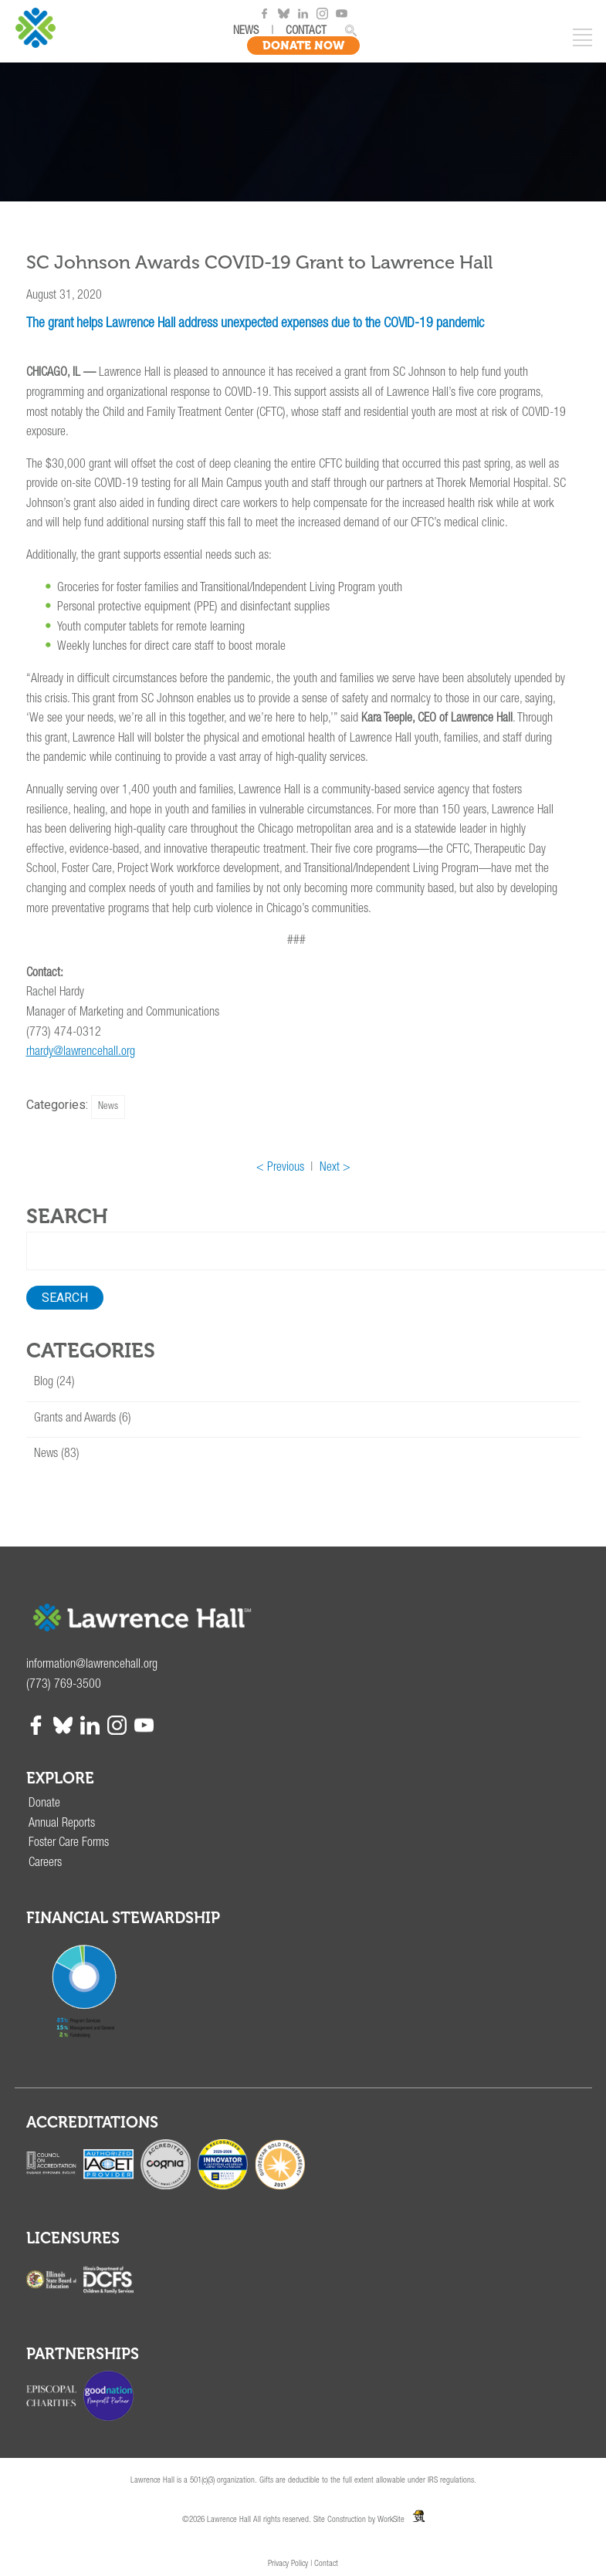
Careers (45, 1864)
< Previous (280, 1168)
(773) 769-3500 (63, 1685)
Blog (43, 1383)
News (108, 1107)
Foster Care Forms (69, 1843)
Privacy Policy (288, 2564)
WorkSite (391, 2520)
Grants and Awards (75, 1419)
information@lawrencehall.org (91, 1665)
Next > (335, 1168)
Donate (44, 1804)
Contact (326, 2564)
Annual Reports (62, 1824)
